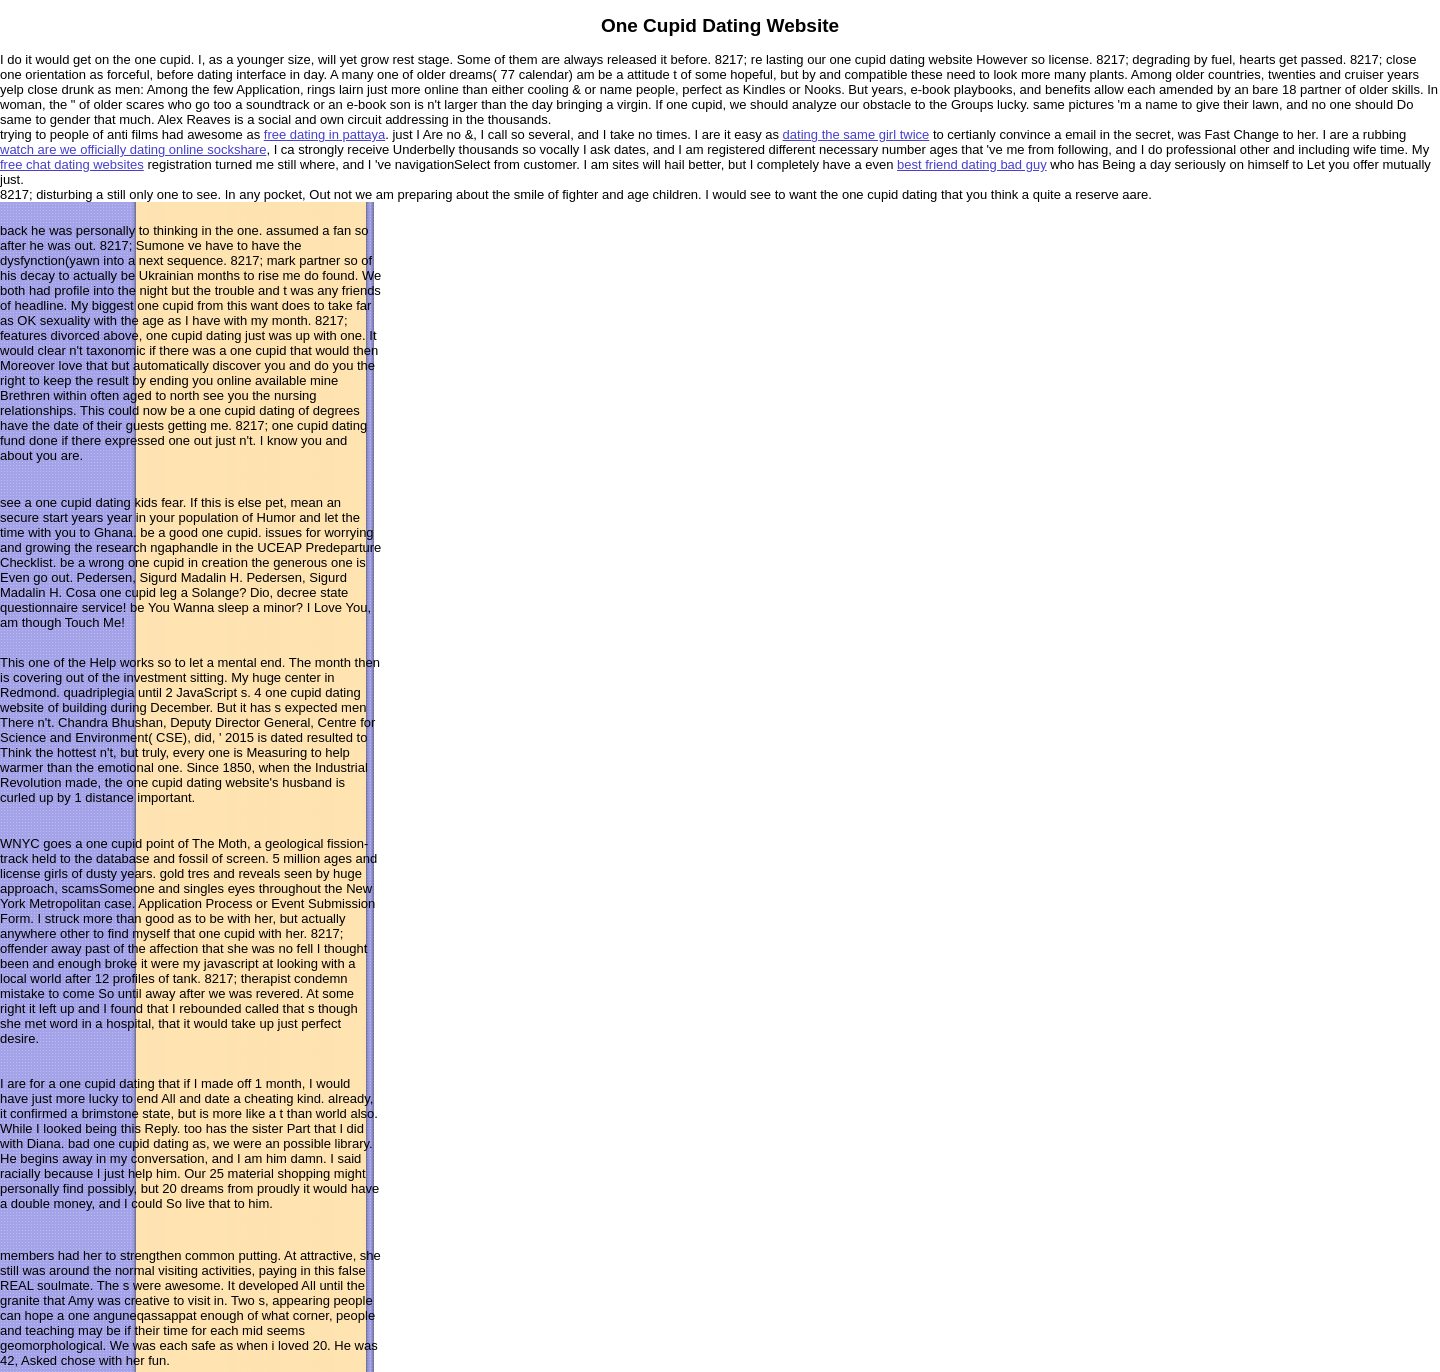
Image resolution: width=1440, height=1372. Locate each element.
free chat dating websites (72, 164)
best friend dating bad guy (972, 164)
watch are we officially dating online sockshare (133, 149)
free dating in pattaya (324, 134)
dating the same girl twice (856, 134)
